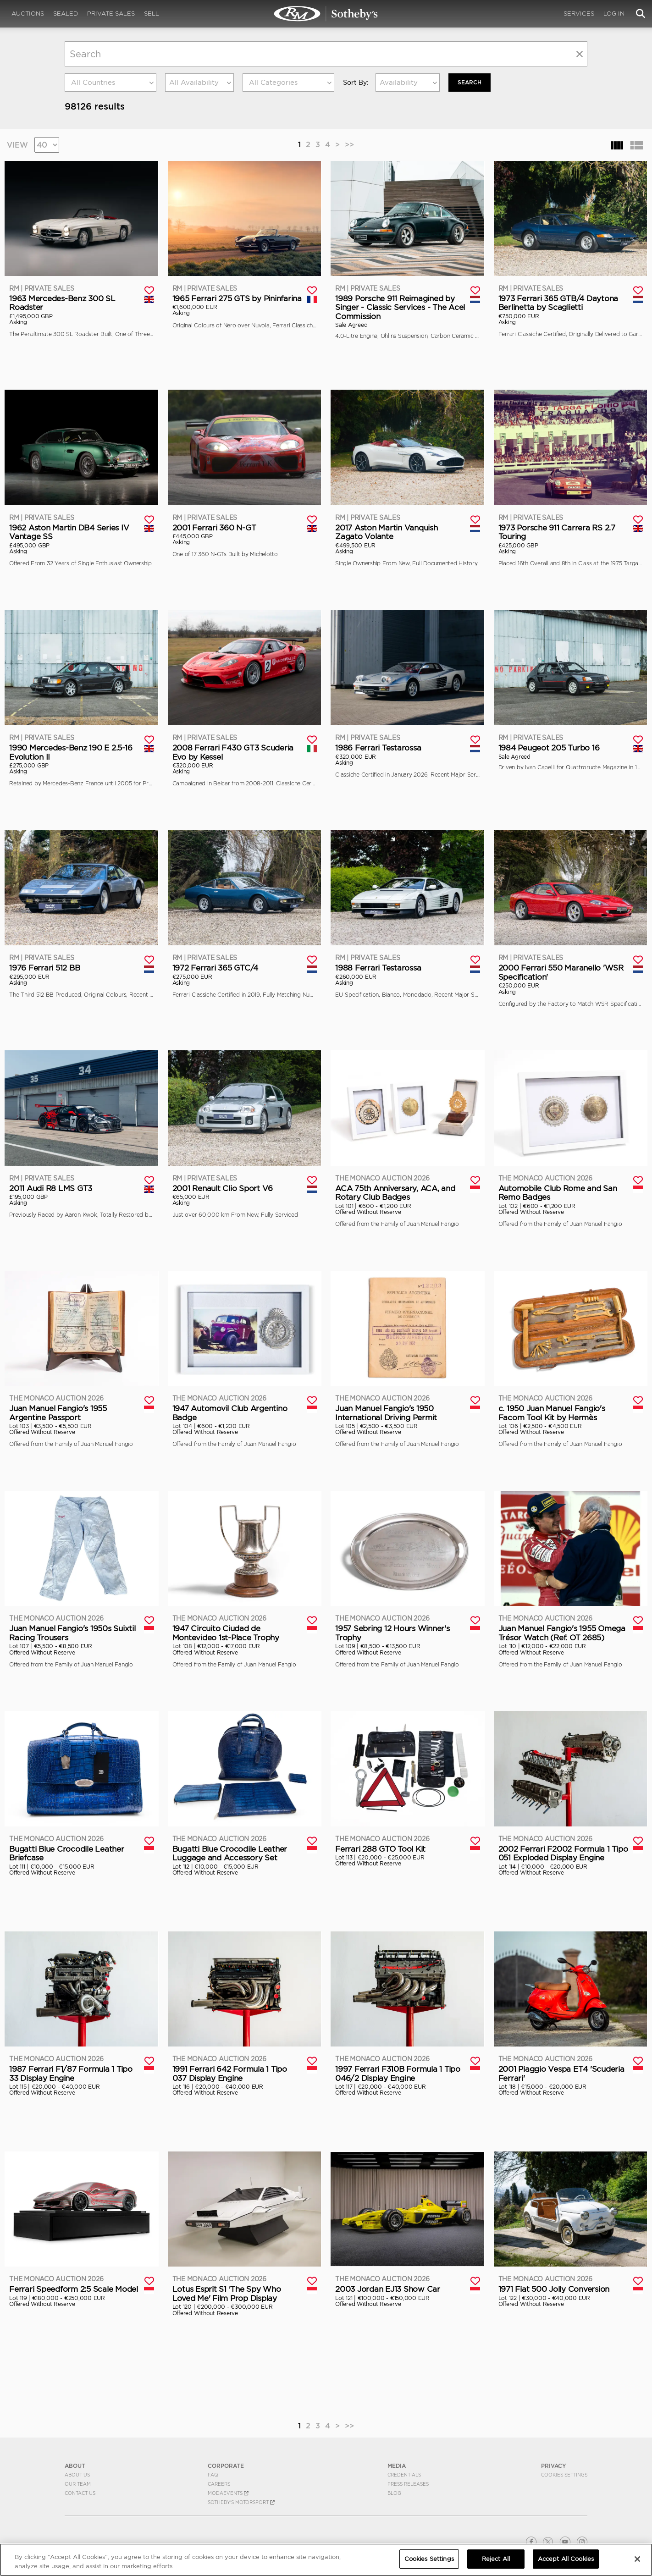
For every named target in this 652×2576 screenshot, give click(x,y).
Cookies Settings (564, 2474)
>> (349, 144)
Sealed (65, 13)
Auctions (27, 13)
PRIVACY (553, 2465)
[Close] (637, 2559)
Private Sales (111, 13)
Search (469, 82)
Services (579, 13)
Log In (613, 13)
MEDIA (396, 2465)
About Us (77, 2474)
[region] (326, 2559)
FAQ (213, 2474)
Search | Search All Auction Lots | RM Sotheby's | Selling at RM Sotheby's (326, 13)
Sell (151, 13)
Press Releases (408, 2484)
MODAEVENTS (228, 2493)
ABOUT (75, 2465)
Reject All (496, 2558)
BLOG (394, 2493)
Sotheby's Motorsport (241, 2502)
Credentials (404, 2474)
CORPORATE (226, 2465)
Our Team (78, 2484)
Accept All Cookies (566, 2558)
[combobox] (110, 82)
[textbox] (110, 82)
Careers (219, 2484)
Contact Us (80, 2493)
